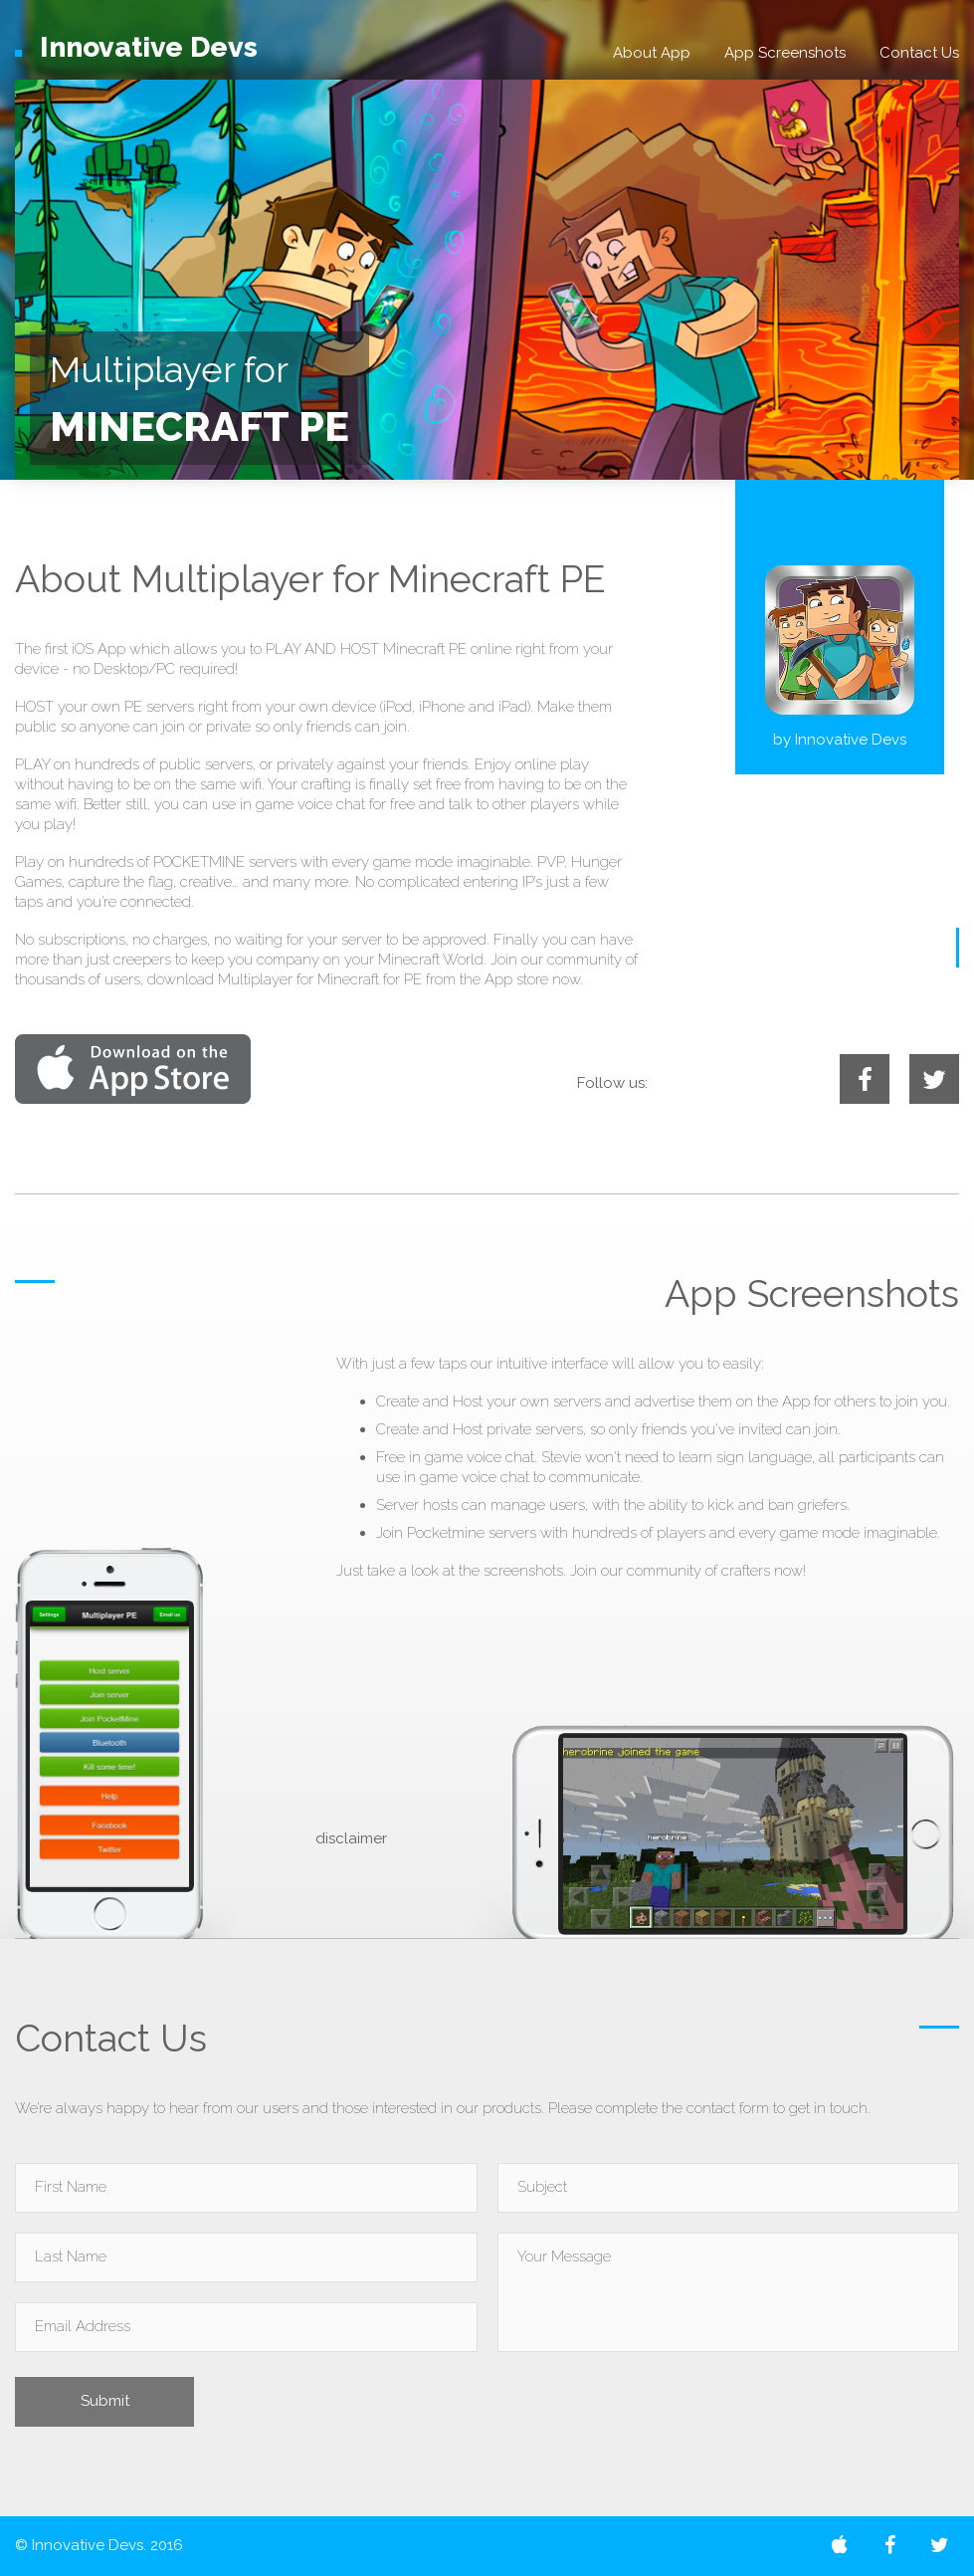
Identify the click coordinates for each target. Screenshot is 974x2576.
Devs (136, 47)
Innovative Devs (850, 740)
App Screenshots (785, 53)
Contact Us (919, 53)
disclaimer (351, 1838)
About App (651, 53)
